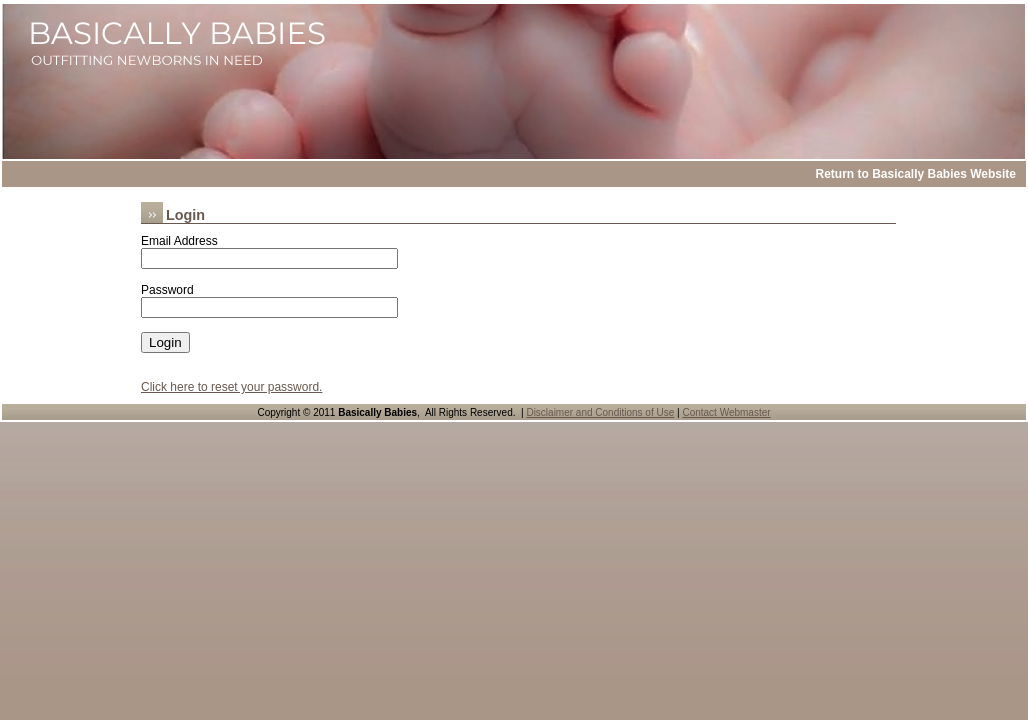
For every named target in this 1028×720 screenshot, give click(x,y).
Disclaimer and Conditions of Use (600, 412)
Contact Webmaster (726, 412)
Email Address (179, 241)
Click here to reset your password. (231, 387)
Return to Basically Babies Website (915, 174)
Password (167, 290)
